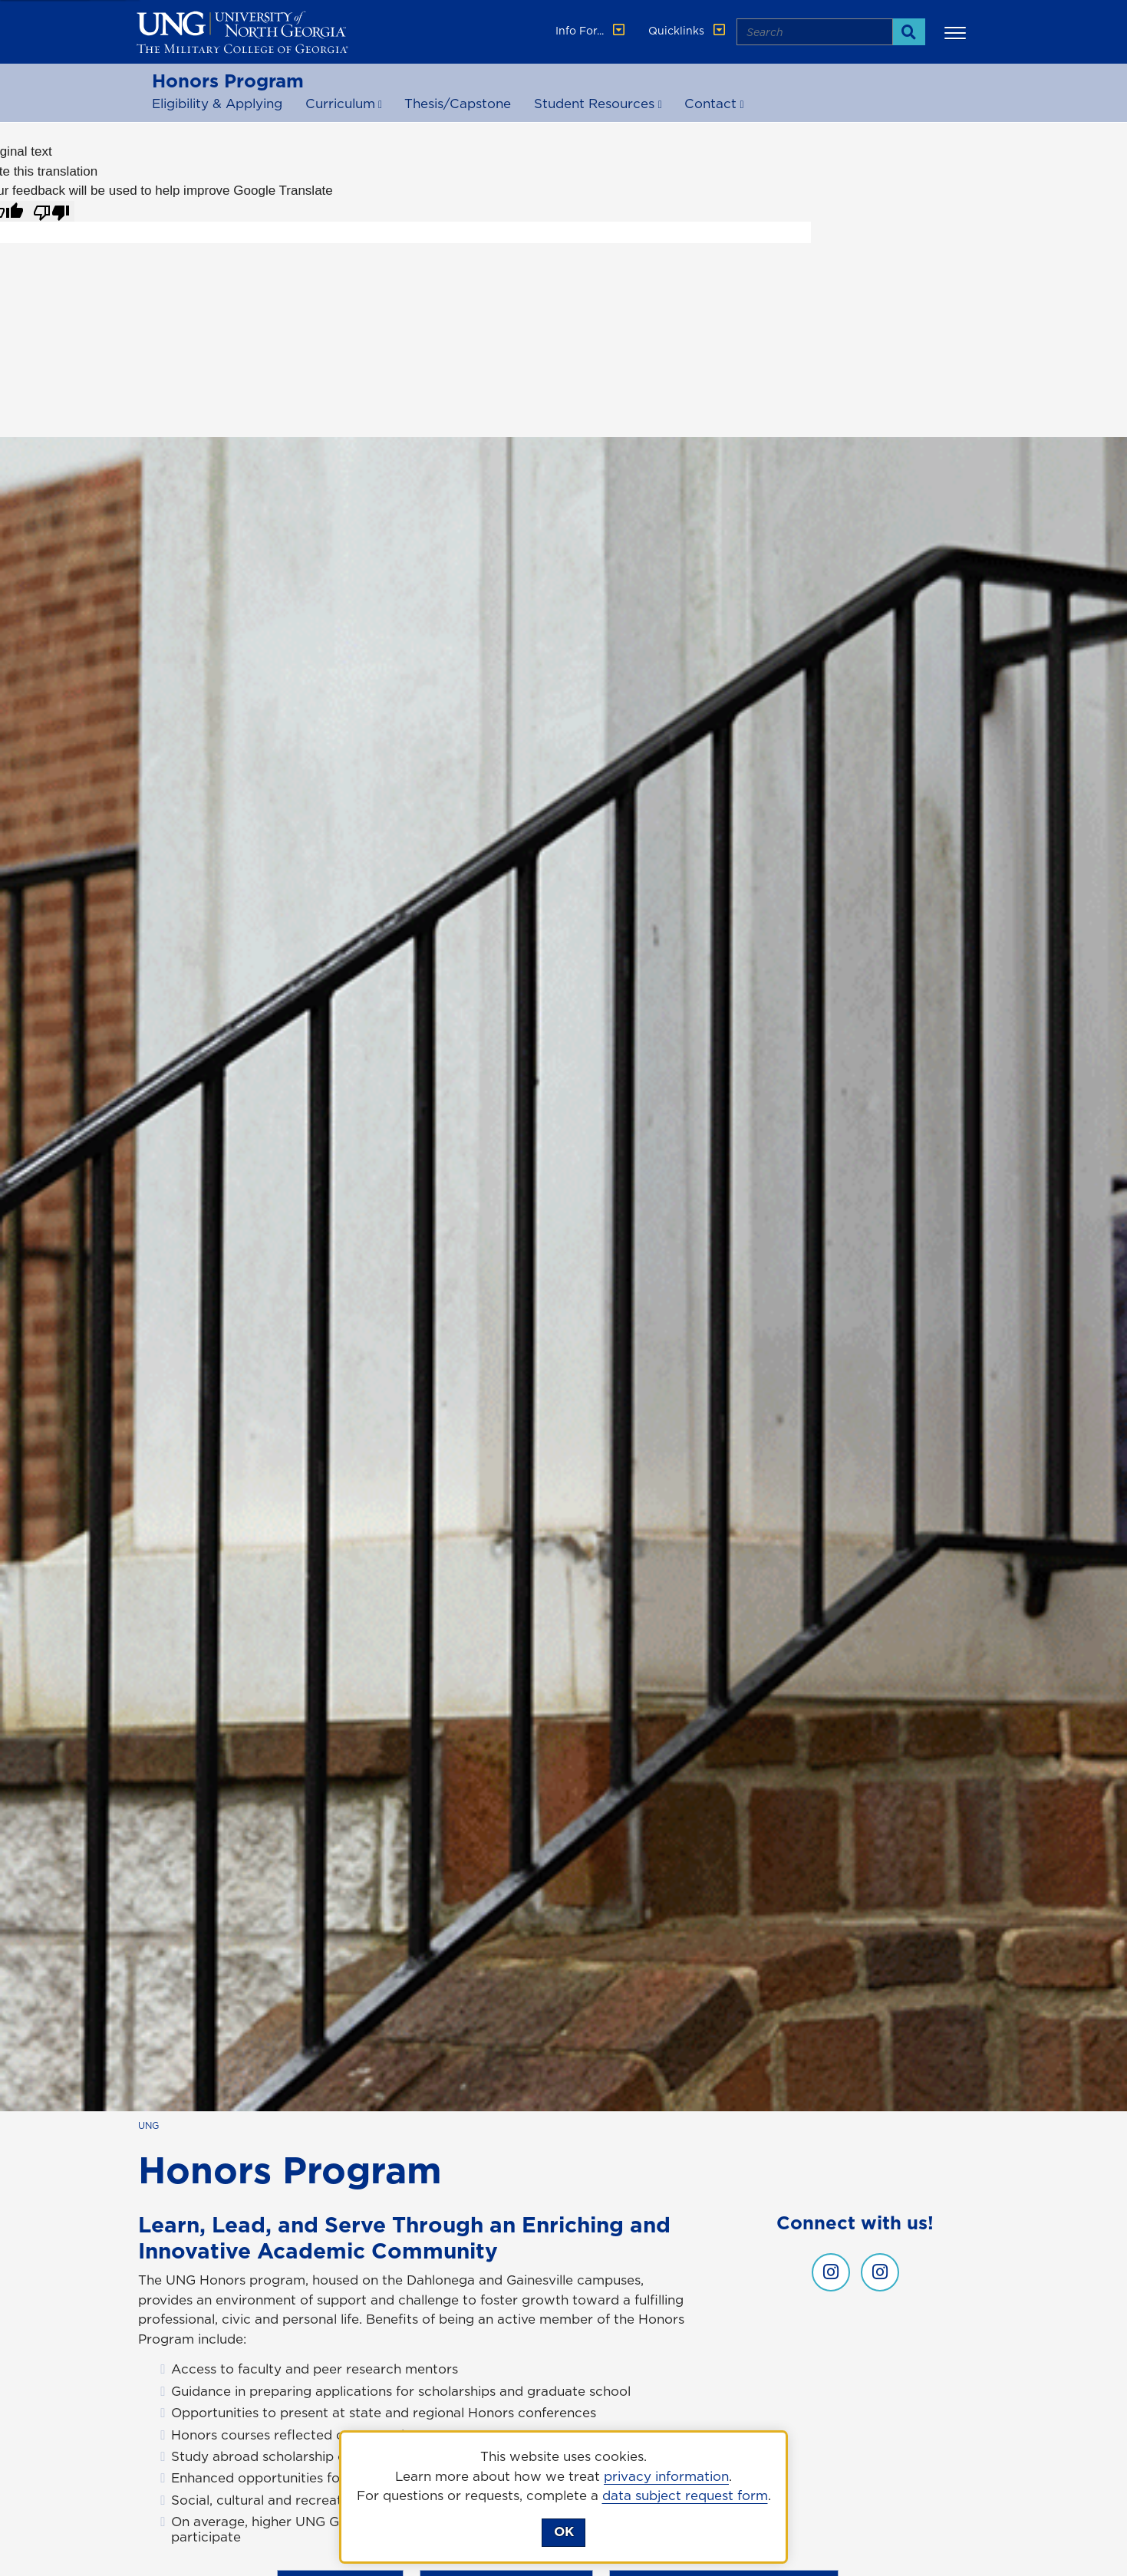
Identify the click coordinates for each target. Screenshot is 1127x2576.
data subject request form (685, 2495)
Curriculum (340, 103)
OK (564, 2531)
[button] (957, 32)
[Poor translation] (51, 211)
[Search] (908, 31)
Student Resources (594, 103)
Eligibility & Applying (217, 103)
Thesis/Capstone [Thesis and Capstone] (457, 103)
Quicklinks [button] (688, 30)
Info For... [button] (591, 30)
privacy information (666, 2476)
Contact (710, 103)
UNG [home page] (148, 2125)
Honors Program (228, 80)
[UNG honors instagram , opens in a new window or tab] (831, 2272)
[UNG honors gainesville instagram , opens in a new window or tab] (880, 2272)
